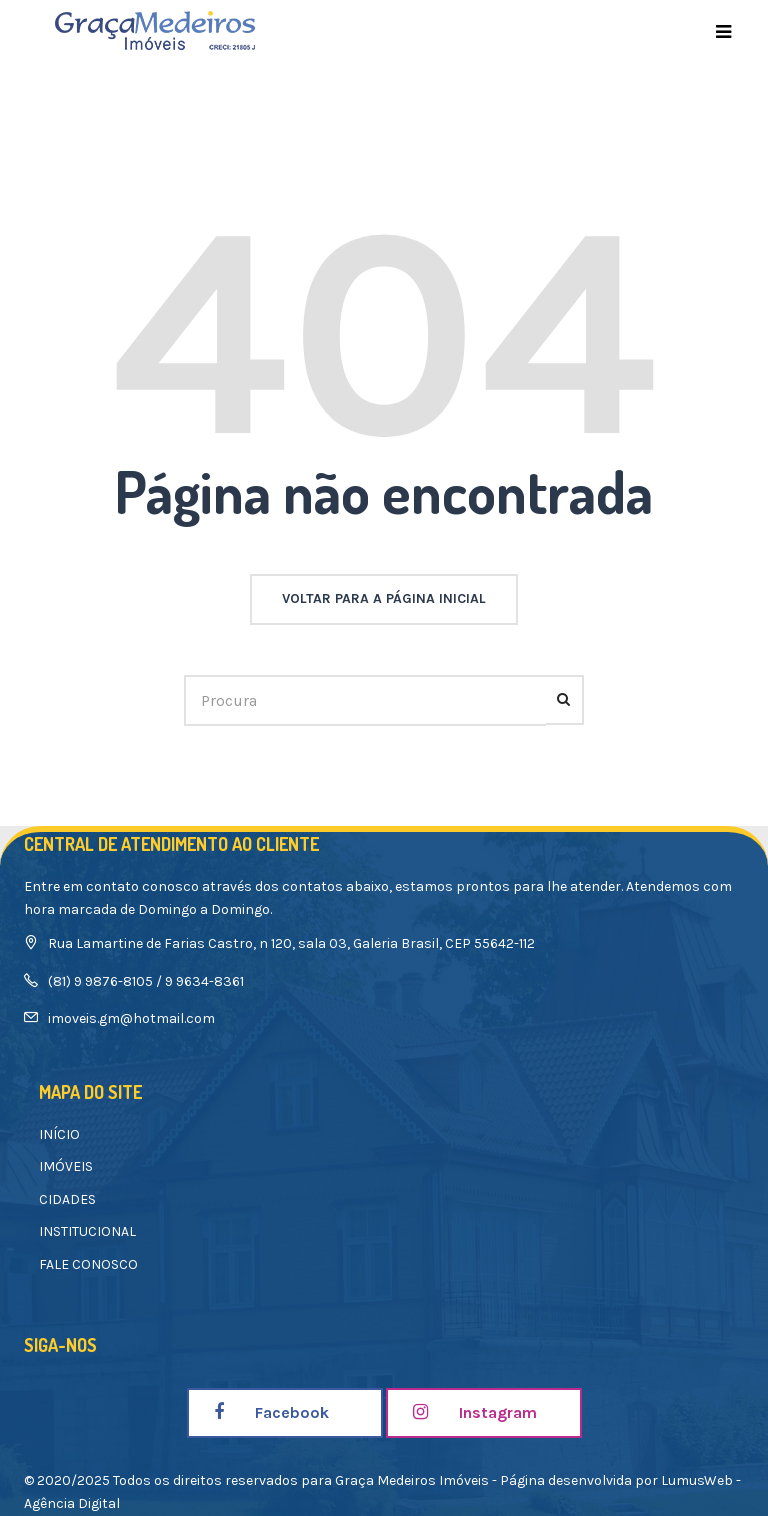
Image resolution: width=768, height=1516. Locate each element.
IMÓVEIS (66, 1166)
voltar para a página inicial (384, 598)
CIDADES (67, 1199)
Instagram (475, 1412)
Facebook (271, 1412)
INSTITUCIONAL (87, 1231)
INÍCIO (59, 1134)
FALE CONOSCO (88, 1264)
